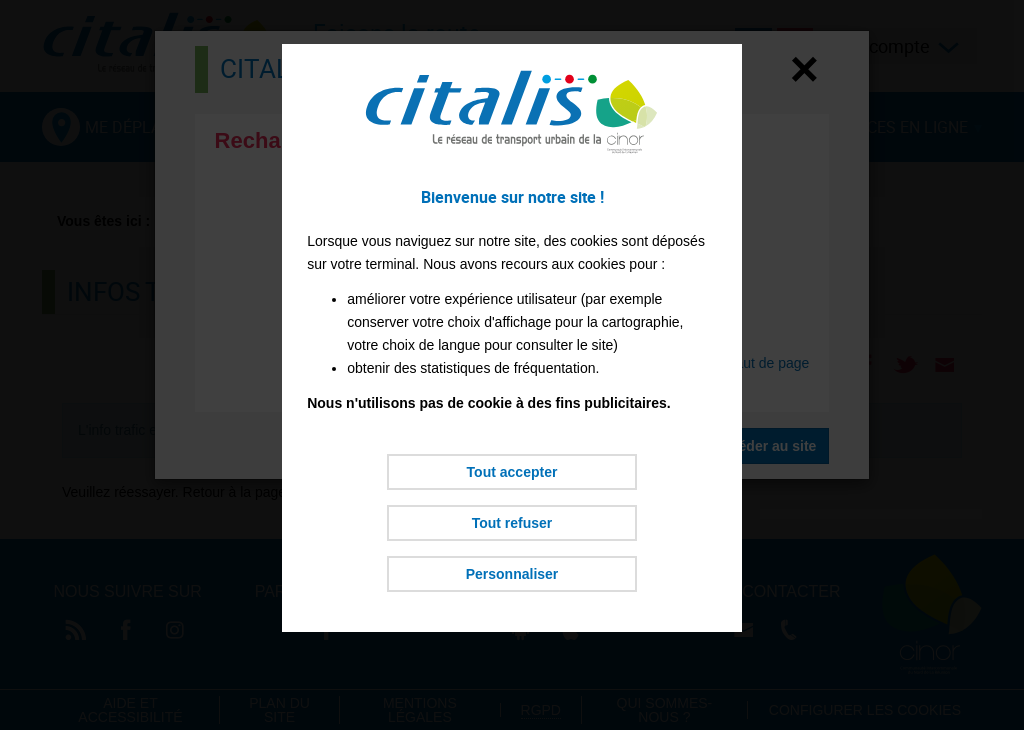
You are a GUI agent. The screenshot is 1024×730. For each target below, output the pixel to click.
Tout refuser (512, 523)
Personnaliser (512, 574)
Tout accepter (512, 472)
